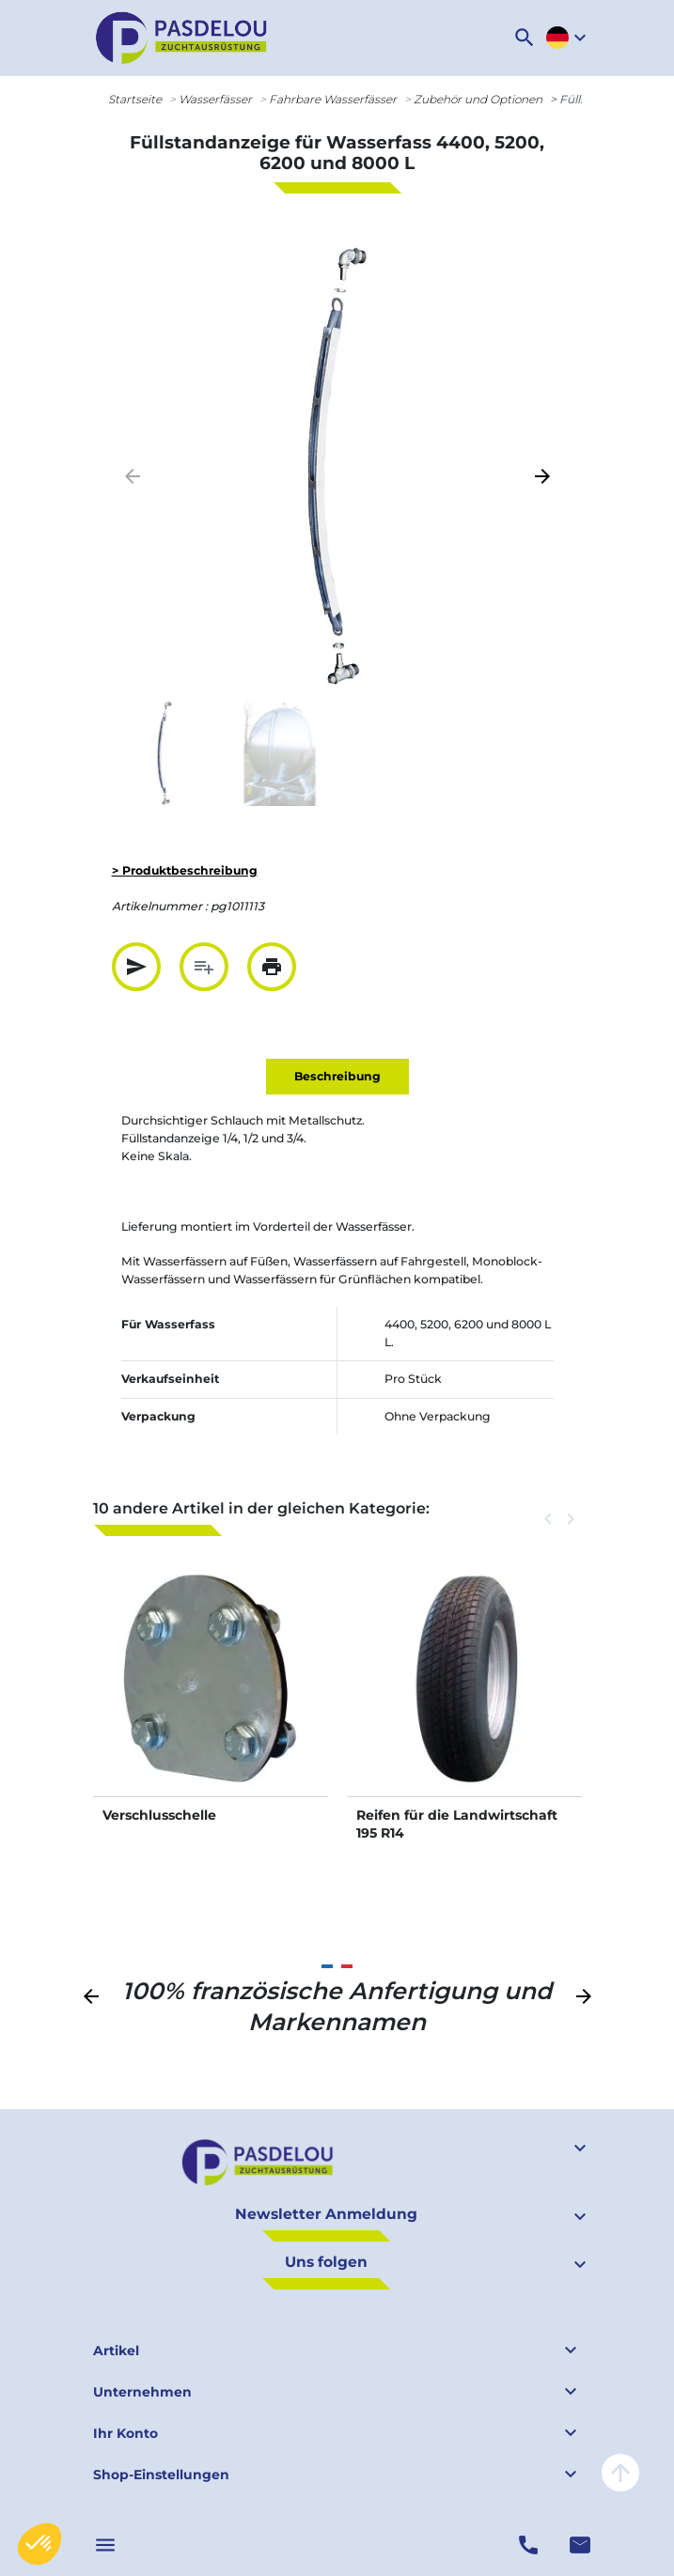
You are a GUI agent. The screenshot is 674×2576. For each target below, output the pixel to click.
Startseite (135, 99)
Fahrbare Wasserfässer (333, 99)
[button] (524, 37)
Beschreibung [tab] (337, 1076)
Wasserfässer (215, 99)
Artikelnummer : (160, 906)
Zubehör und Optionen (478, 99)
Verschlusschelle (159, 1815)
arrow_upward (620, 2473)
